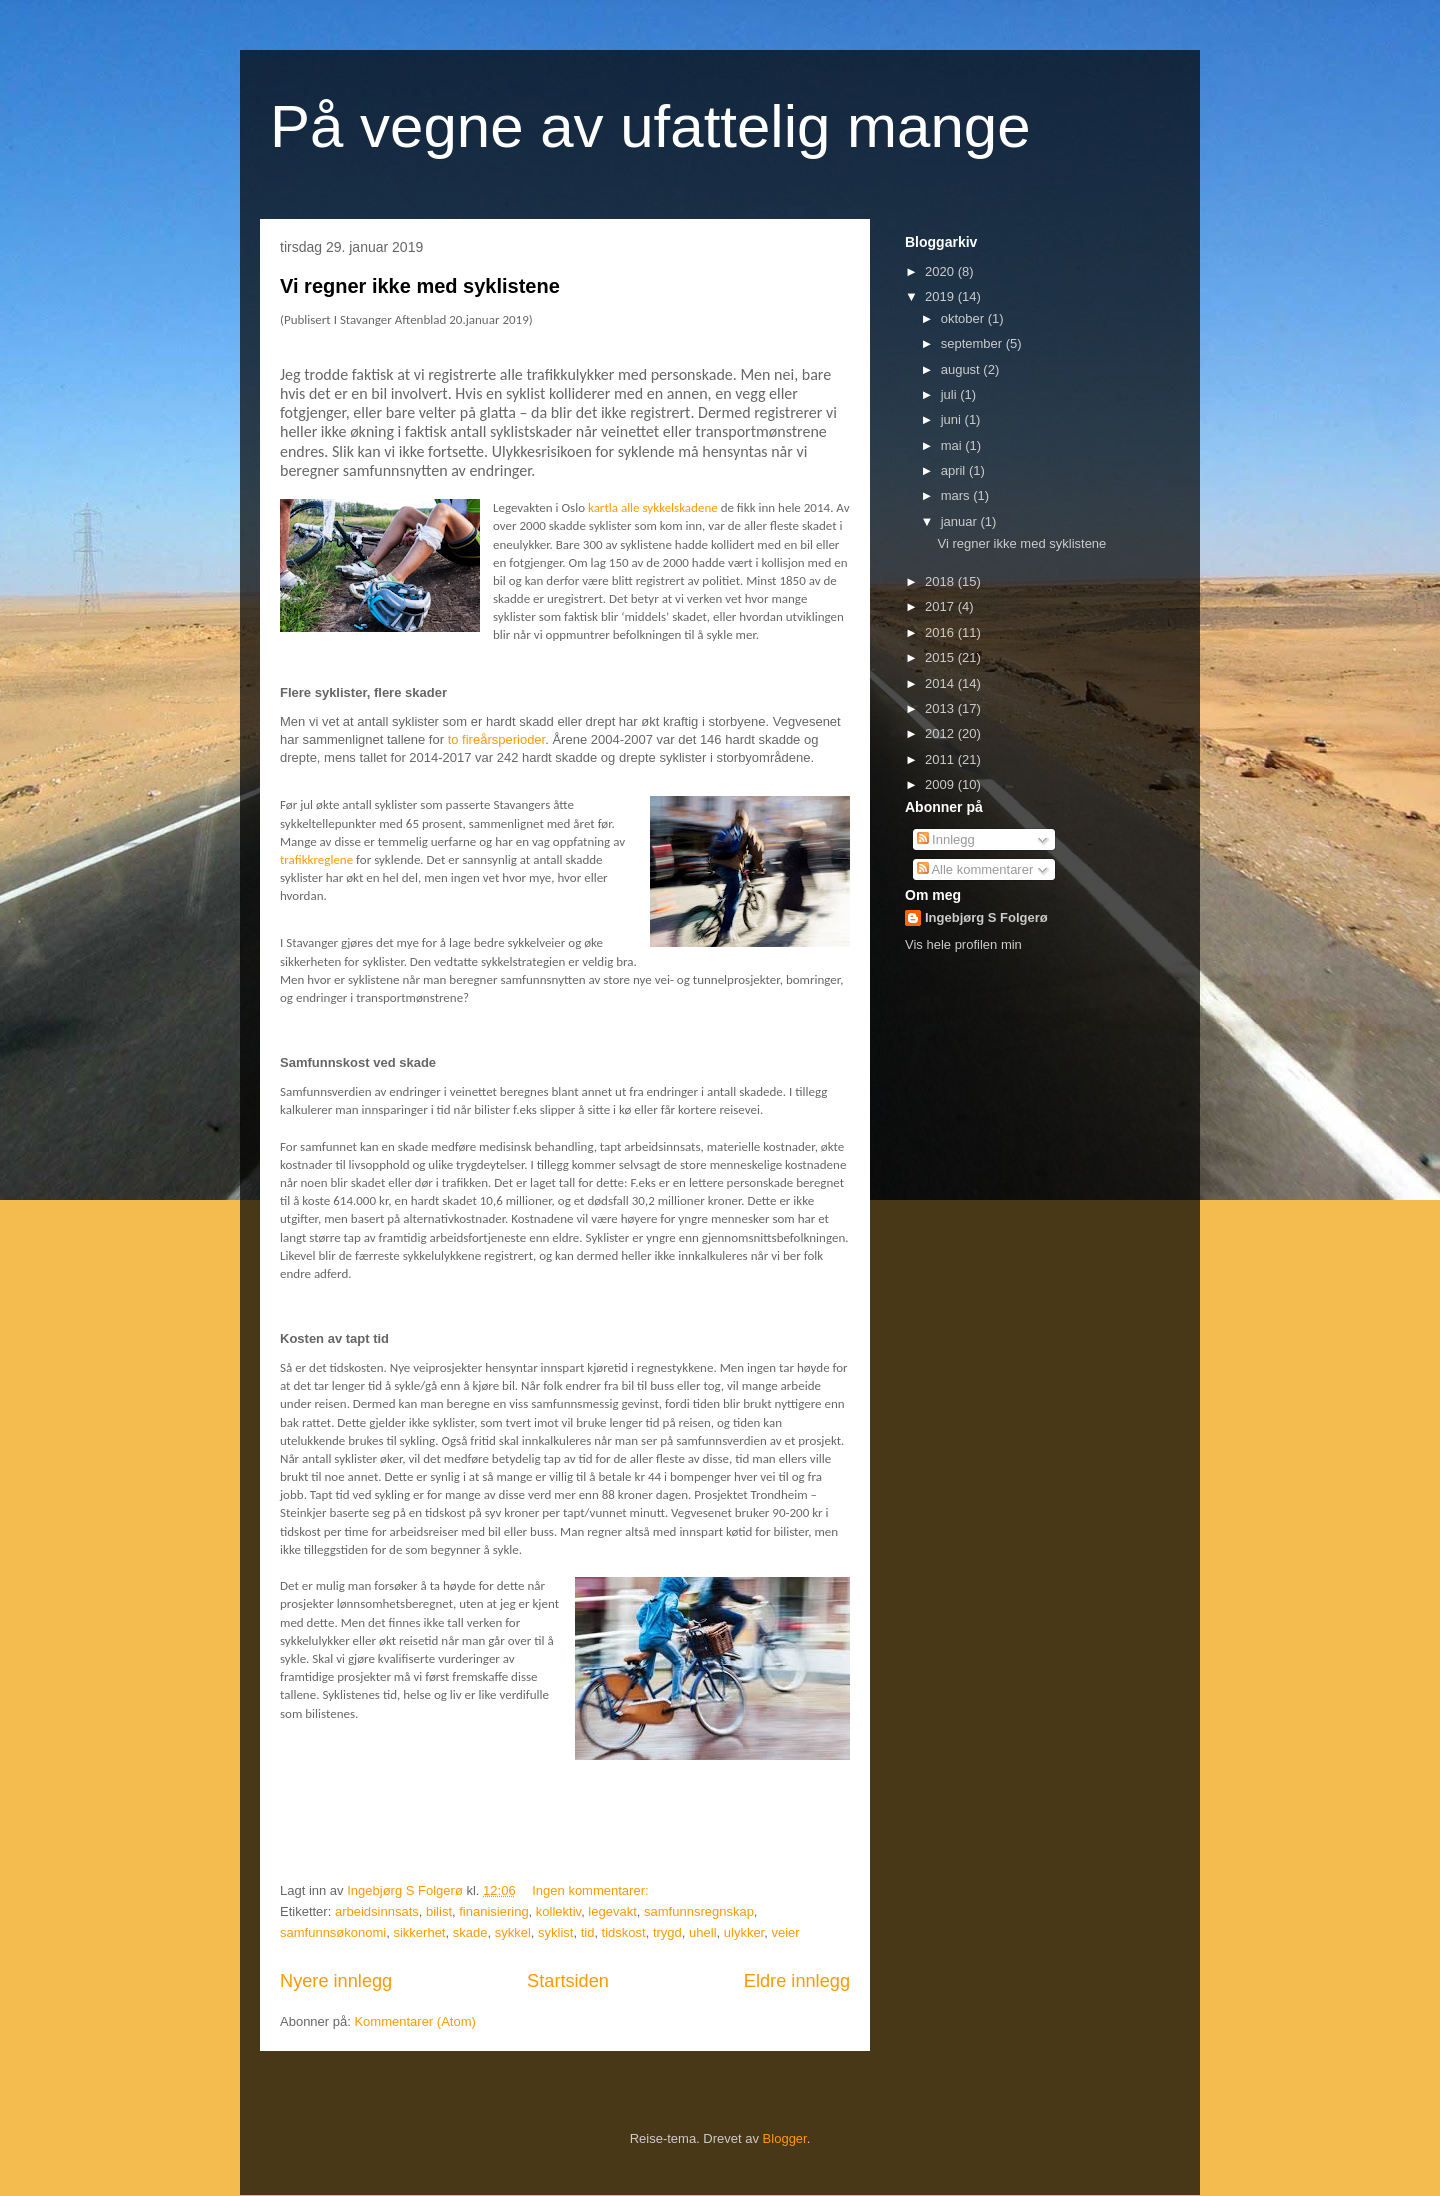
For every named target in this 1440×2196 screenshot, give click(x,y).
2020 (941, 271)
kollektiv (558, 1911)
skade (470, 1932)
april (955, 470)
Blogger (785, 2138)
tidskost (624, 1932)
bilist (439, 1911)
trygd (667, 1932)
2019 (941, 296)
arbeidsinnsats (377, 1911)
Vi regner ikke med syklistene (420, 286)
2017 (941, 606)
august (962, 369)
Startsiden (568, 1981)
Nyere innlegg (336, 1981)
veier (785, 1932)
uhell (702, 1932)
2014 (941, 683)
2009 (941, 784)
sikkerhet (419, 1932)
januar (961, 521)
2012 (941, 733)
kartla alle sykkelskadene (653, 507)
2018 (941, 581)
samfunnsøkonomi (333, 1932)
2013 (941, 708)
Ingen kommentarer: (592, 1890)
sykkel (513, 1932)
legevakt (612, 1911)
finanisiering (493, 1911)
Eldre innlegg (797, 1981)
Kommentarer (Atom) (414, 2021)
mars (957, 495)
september (973, 343)
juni (953, 419)
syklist (555, 1932)
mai (953, 445)
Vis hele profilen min (963, 944)
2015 (941, 657)
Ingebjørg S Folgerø (986, 917)
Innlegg (946, 839)
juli (951, 394)
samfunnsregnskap (699, 1911)
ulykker (744, 1932)
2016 (941, 632)
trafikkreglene (316, 859)
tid (588, 1932)
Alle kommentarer (975, 869)
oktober (964, 318)
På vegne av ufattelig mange (650, 126)
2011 (941, 759)
